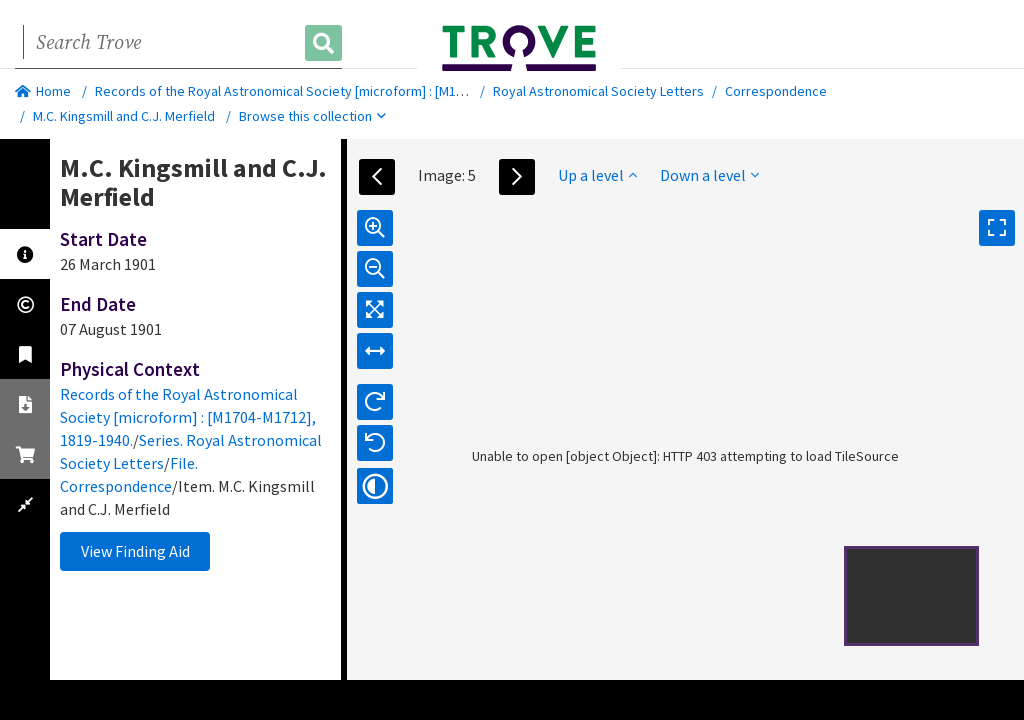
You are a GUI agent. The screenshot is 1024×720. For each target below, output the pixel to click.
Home (43, 91)
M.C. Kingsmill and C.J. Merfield (124, 116)
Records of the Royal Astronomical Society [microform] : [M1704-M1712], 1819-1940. (344, 91)
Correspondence (776, 91)
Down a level (709, 175)
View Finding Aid (135, 551)
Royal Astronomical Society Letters (598, 91)
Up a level (597, 175)
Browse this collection (312, 116)
